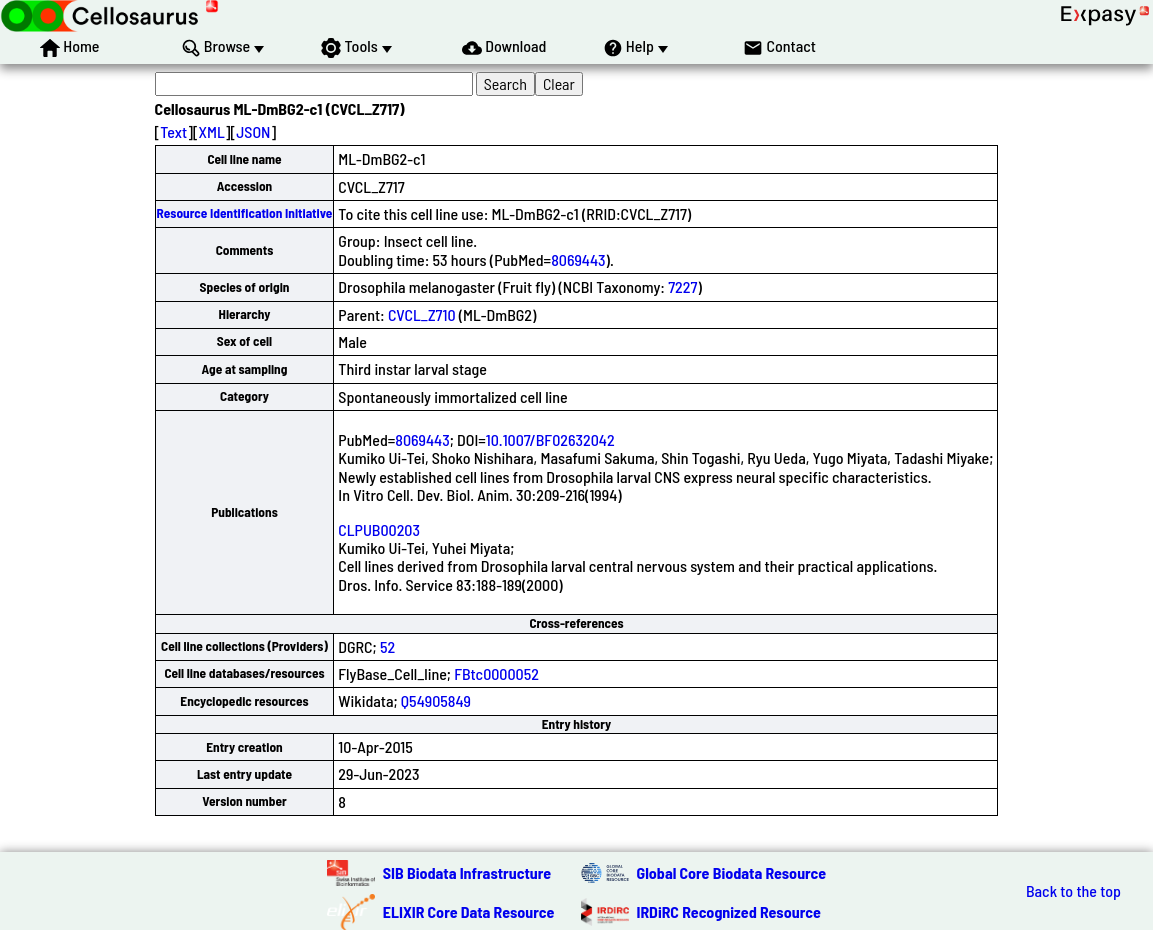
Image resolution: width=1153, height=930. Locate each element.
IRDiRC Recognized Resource (729, 911)
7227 (682, 286)
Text (173, 131)
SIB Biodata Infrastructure (467, 872)
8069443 (578, 259)
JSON (253, 131)
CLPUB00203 (379, 529)
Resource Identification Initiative (245, 213)
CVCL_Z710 (422, 314)
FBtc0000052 (496, 673)
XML (212, 131)
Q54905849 (436, 700)
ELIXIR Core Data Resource (469, 911)
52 (387, 646)
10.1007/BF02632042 (550, 439)
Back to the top (1073, 891)
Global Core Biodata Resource (732, 872)
